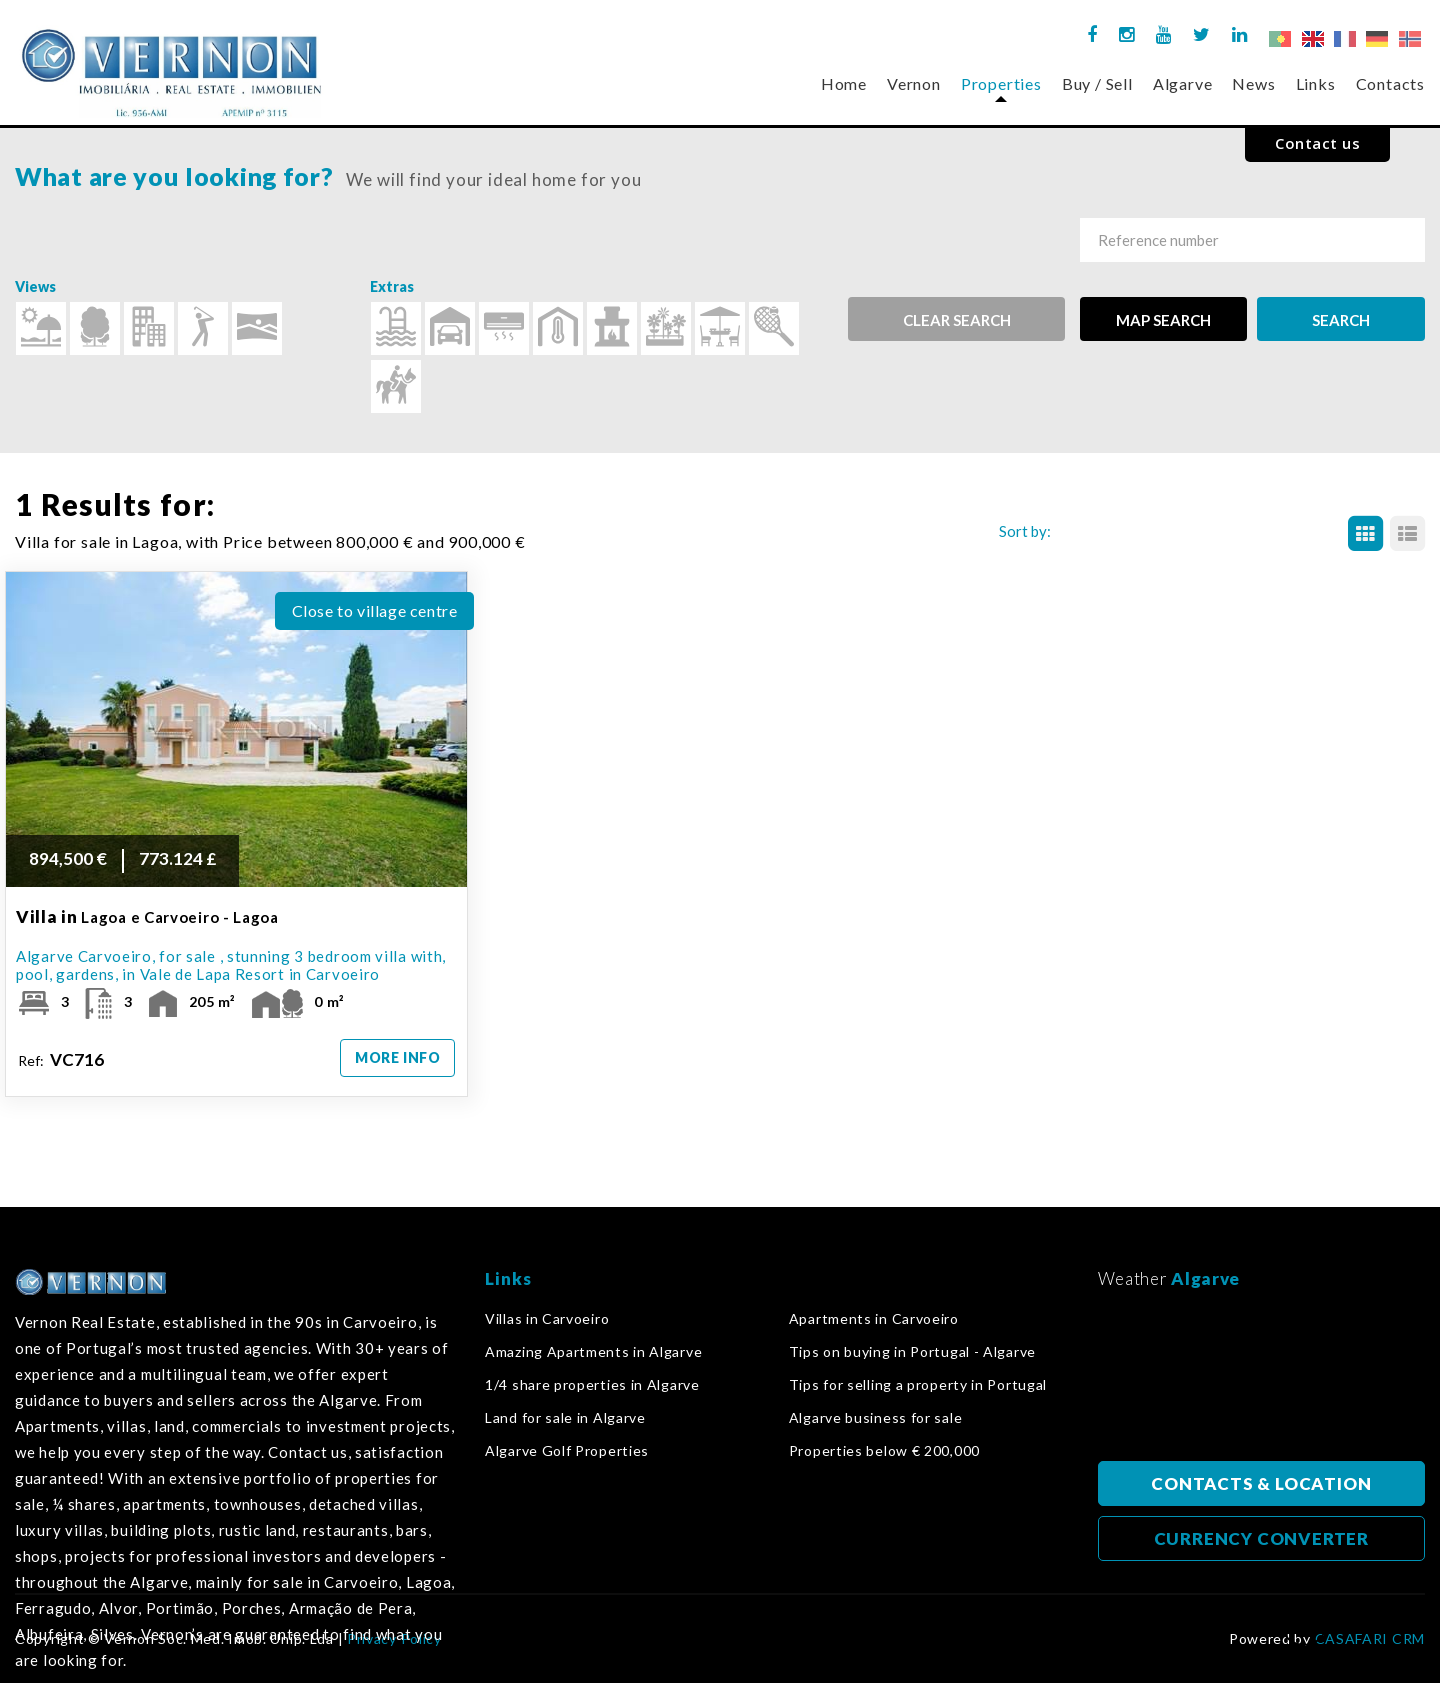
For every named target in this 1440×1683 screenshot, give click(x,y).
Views (35, 286)
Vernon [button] (914, 83)
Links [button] (1316, 83)
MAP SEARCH (1163, 320)
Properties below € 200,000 (884, 1451)
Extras (392, 286)
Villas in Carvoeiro (547, 1319)
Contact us (1317, 143)
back (1304, 1629)
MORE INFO (397, 1057)
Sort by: (1025, 531)
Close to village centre (375, 610)
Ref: (62, 1059)
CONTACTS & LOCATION (1261, 1483)
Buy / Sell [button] (1097, 83)
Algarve (1183, 83)
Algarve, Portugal (1262, 1381)
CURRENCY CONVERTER (1261, 1538)
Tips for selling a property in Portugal (918, 1385)
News (1253, 83)
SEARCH (1341, 320)
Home (844, 83)
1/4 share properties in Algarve (592, 1385)
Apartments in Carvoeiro (874, 1319)
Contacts (1390, 83)
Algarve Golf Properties (567, 1451)
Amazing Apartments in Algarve (593, 1352)
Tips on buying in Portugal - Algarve (912, 1352)
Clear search (957, 320)
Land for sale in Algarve (565, 1418)
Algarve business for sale (876, 1418)
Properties (1001, 83)
